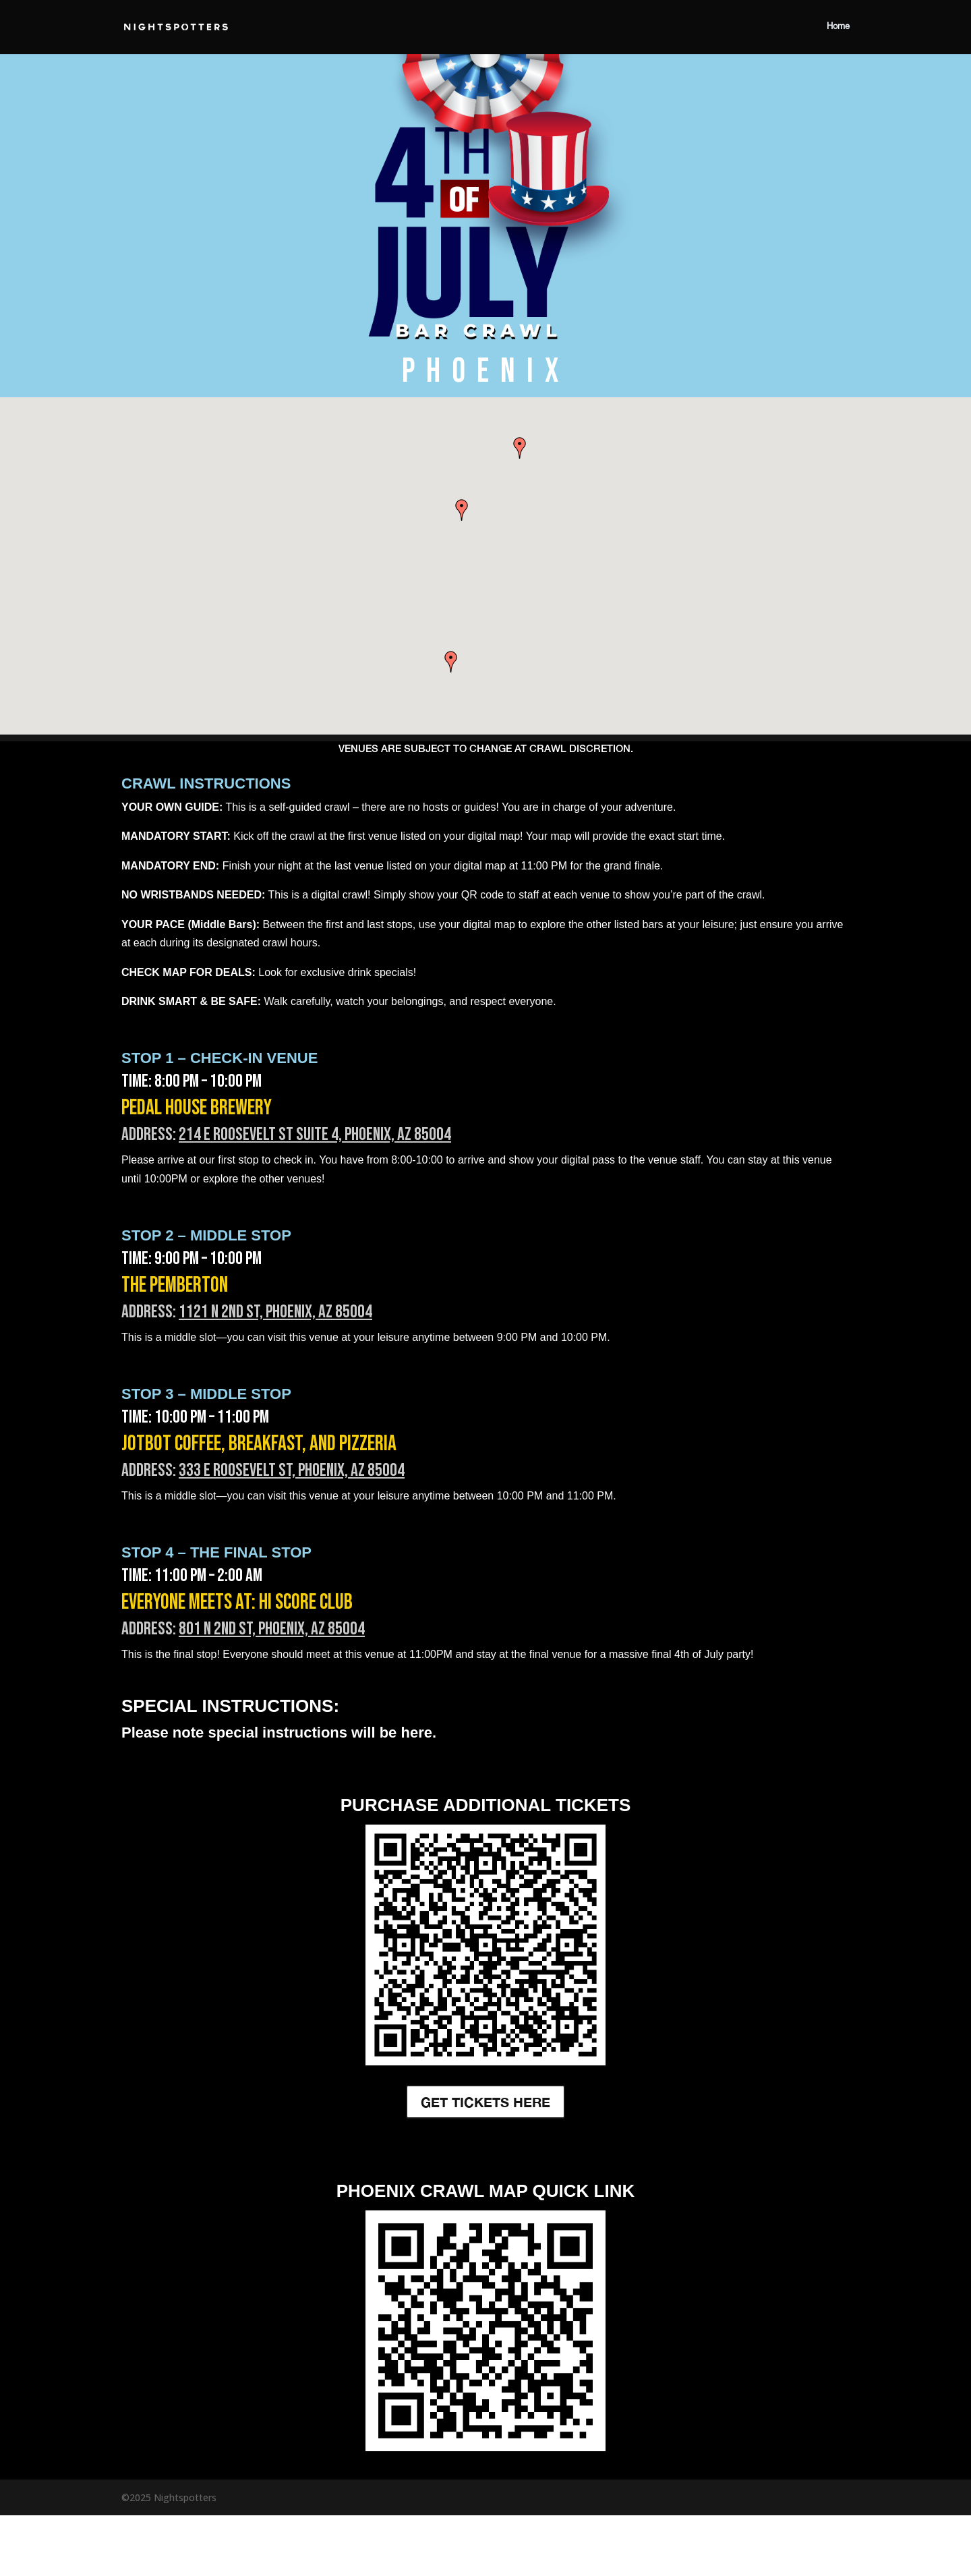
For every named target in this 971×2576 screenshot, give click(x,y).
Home (838, 27)
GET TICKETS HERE (485, 2102)
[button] (520, 448)
